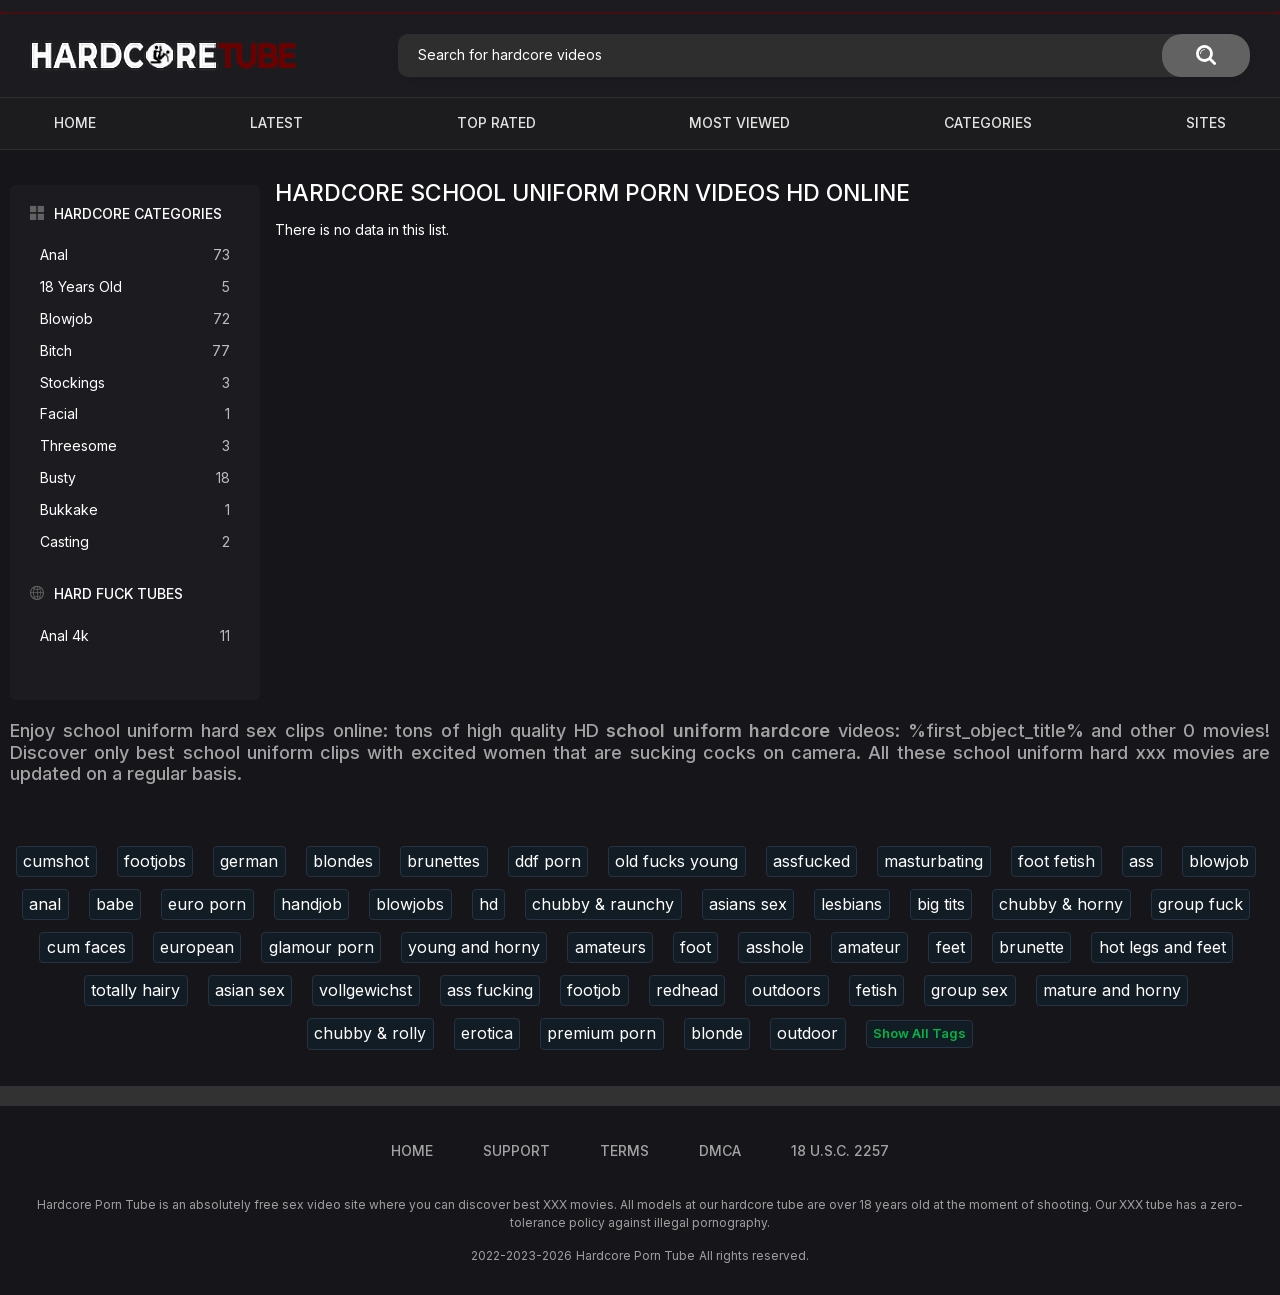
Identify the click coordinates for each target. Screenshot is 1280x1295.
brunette (1031, 947)
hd (488, 904)
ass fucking (490, 990)
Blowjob (135, 319)
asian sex (250, 990)
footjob (594, 990)
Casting (135, 542)
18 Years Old (135, 287)
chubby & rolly (370, 1033)
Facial (135, 414)
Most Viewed (739, 122)
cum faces (86, 947)
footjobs (155, 861)
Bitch (135, 351)
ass (1141, 861)
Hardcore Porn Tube (635, 1255)
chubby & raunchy (603, 904)
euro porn (207, 904)
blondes (343, 861)
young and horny (474, 947)
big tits (941, 904)
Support (516, 1150)
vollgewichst (365, 990)
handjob (311, 904)
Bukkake (135, 510)
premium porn (601, 1033)
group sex (969, 990)
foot (695, 947)
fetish (876, 990)
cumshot (56, 861)
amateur (869, 947)
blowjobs (410, 904)
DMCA (720, 1150)
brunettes (443, 861)
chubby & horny (1061, 904)
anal (45, 904)
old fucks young (676, 861)
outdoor (807, 1033)
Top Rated (496, 122)
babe (115, 904)
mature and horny (1112, 990)
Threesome (135, 446)
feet (950, 947)
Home (75, 122)
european (197, 947)
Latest (276, 122)
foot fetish (1056, 861)
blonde (717, 1033)
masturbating (933, 861)
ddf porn (548, 861)
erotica (487, 1033)
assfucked (811, 861)
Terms (624, 1150)
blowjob (1219, 861)
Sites (1206, 122)
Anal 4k (135, 636)
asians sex (748, 904)
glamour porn (321, 947)
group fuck (1200, 904)
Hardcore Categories (138, 213)
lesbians (851, 904)
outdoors (786, 990)
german (249, 861)
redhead (687, 990)
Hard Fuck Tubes (118, 593)
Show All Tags (919, 1033)
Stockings (135, 383)
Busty (135, 478)
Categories (988, 122)
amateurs (610, 947)
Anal (135, 255)
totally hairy (135, 990)
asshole (775, 947)
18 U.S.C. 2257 (840, 1150)
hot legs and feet (1162, 947)
